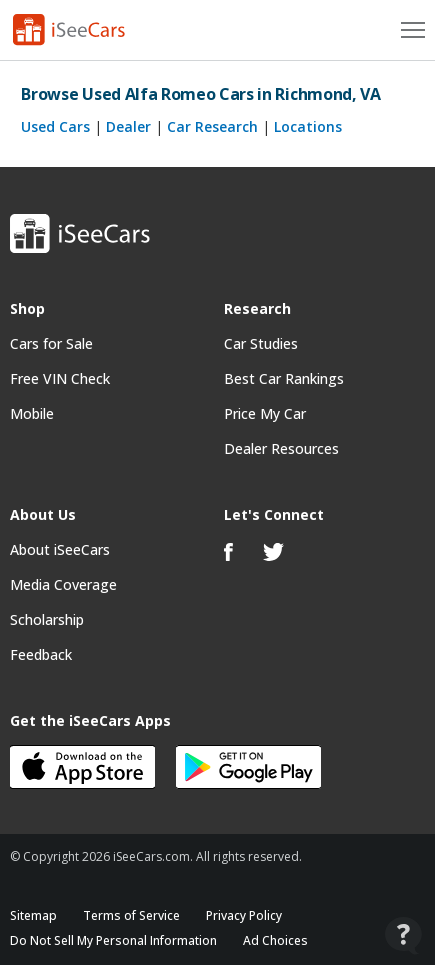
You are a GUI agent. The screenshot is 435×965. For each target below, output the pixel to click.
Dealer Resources (281, 448)
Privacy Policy (244, 915)
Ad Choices (275, 940)
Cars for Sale (51, 343)
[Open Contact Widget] (403, 935)
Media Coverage (63, 584)
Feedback (41, 654)
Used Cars (55, 126)
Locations (308, 126)
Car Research (212, 126)
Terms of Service (131, 915)
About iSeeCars (60, 549)
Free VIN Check (60, 378)
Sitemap (33, 915)
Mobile (32, 413)
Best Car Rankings (284, 378)
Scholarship (47, 619)
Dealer (128, 126)
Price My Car (265, 413)
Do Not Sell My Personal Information (113, 940)
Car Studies (261, 343)
